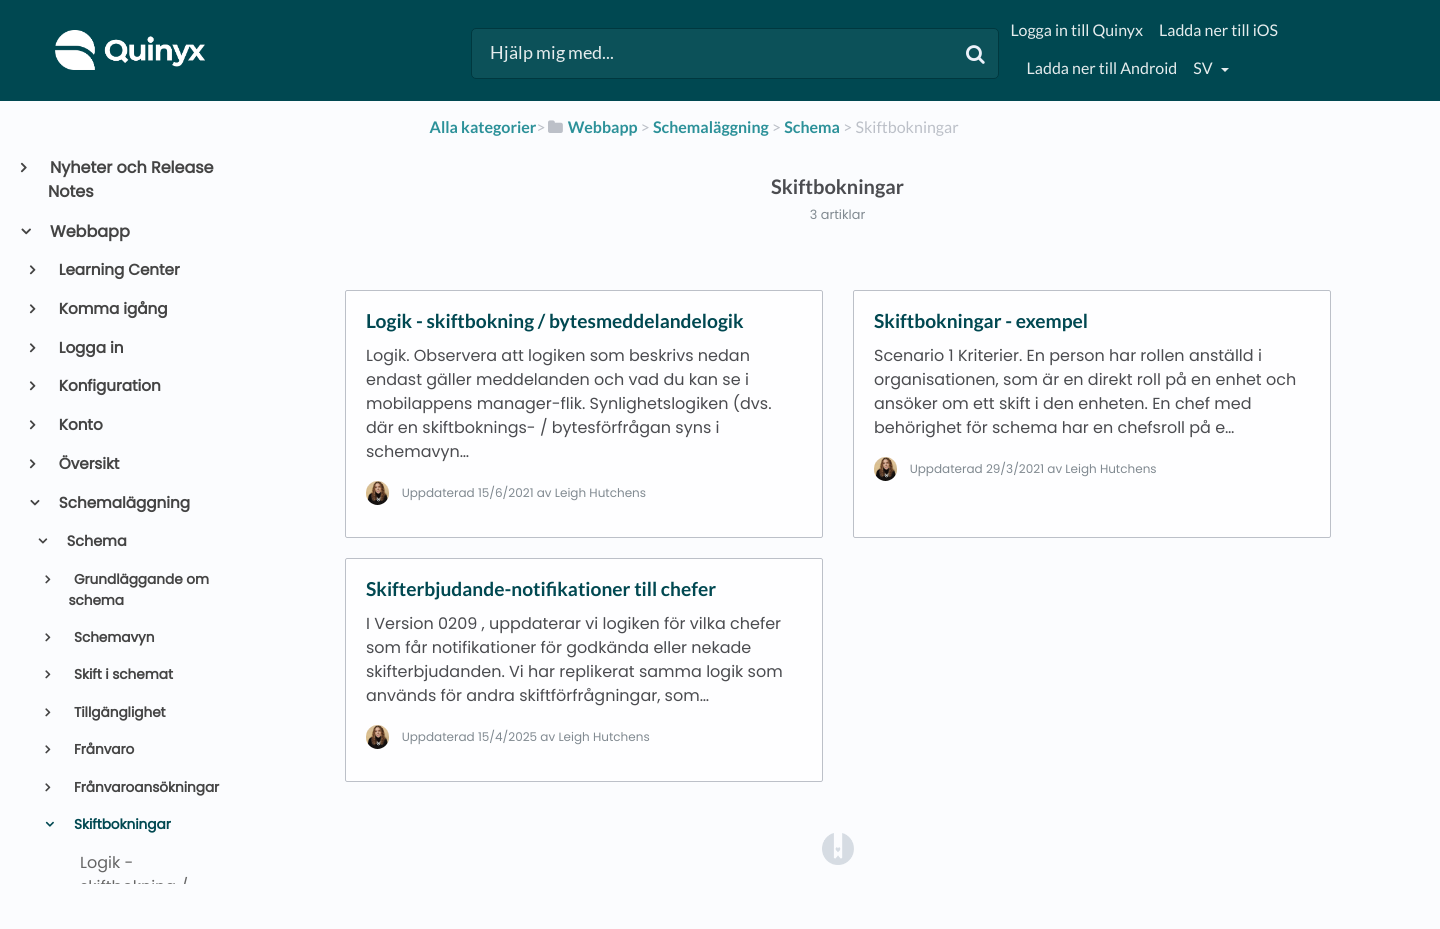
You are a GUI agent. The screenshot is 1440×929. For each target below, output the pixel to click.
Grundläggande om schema (138, 589)
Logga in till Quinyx (1077, 30)
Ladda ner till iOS (1218, 30)
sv (1204, 68)
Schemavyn (112, 637)
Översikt (88, 464)
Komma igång (112, 309)
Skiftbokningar (120, 824)
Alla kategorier (483, 127)
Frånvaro (102, 749)
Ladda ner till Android (1102, 68)
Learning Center (118, 270)
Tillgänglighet (117, 712)
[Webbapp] (592, 127)
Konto (79, 425)
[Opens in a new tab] (838, 848)
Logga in (90, 348)
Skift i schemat (121, 674)
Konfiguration (108, 386)
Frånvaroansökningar (144, 787)
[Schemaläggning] (711, 127)
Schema (95, 542)
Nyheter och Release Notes (131, 179)
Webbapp (89, 231)
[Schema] (812, 127)
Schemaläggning (123, 503)
